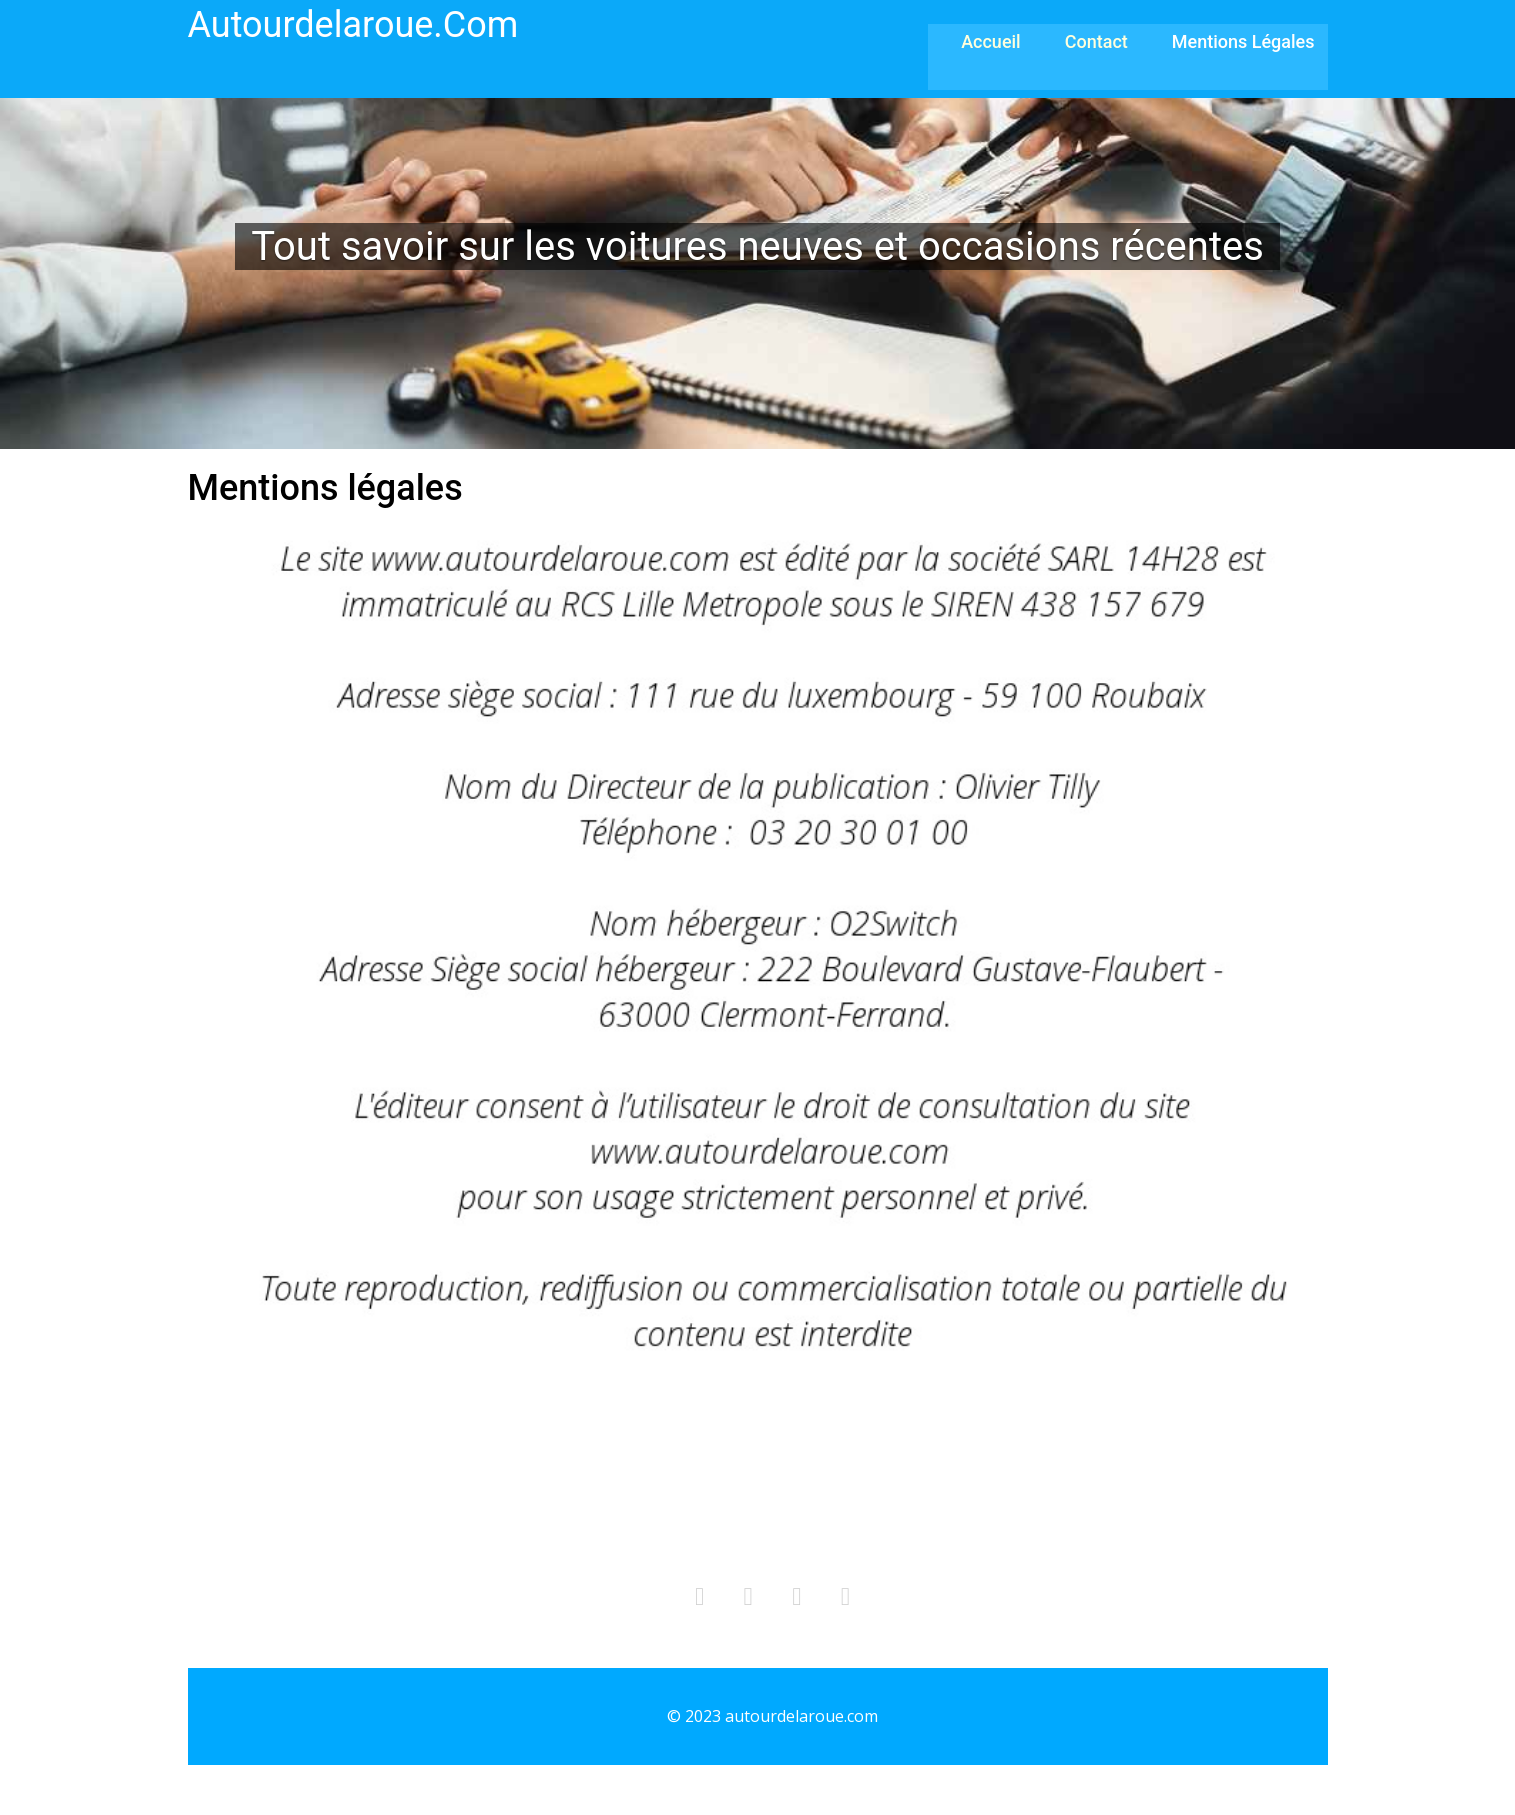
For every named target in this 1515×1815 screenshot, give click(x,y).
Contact (1096, 41)
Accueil (991, 41)
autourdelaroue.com (353, 25)
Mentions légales (1243, 41)
